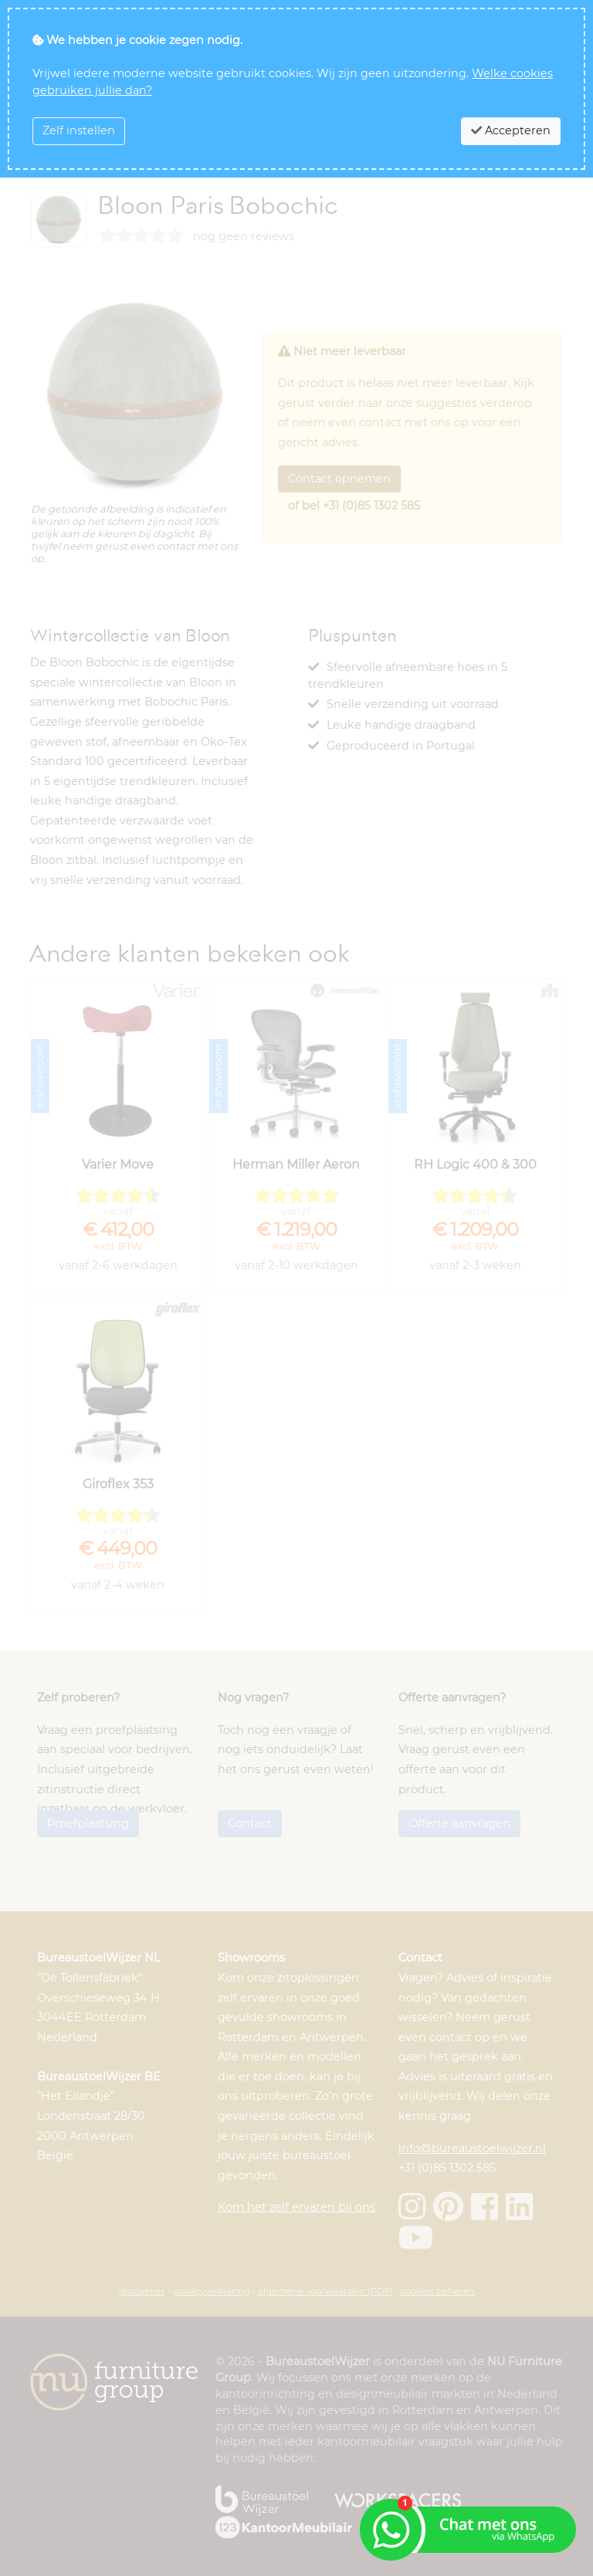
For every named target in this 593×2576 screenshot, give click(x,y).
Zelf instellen (78, 130)
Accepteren (511, 130)
